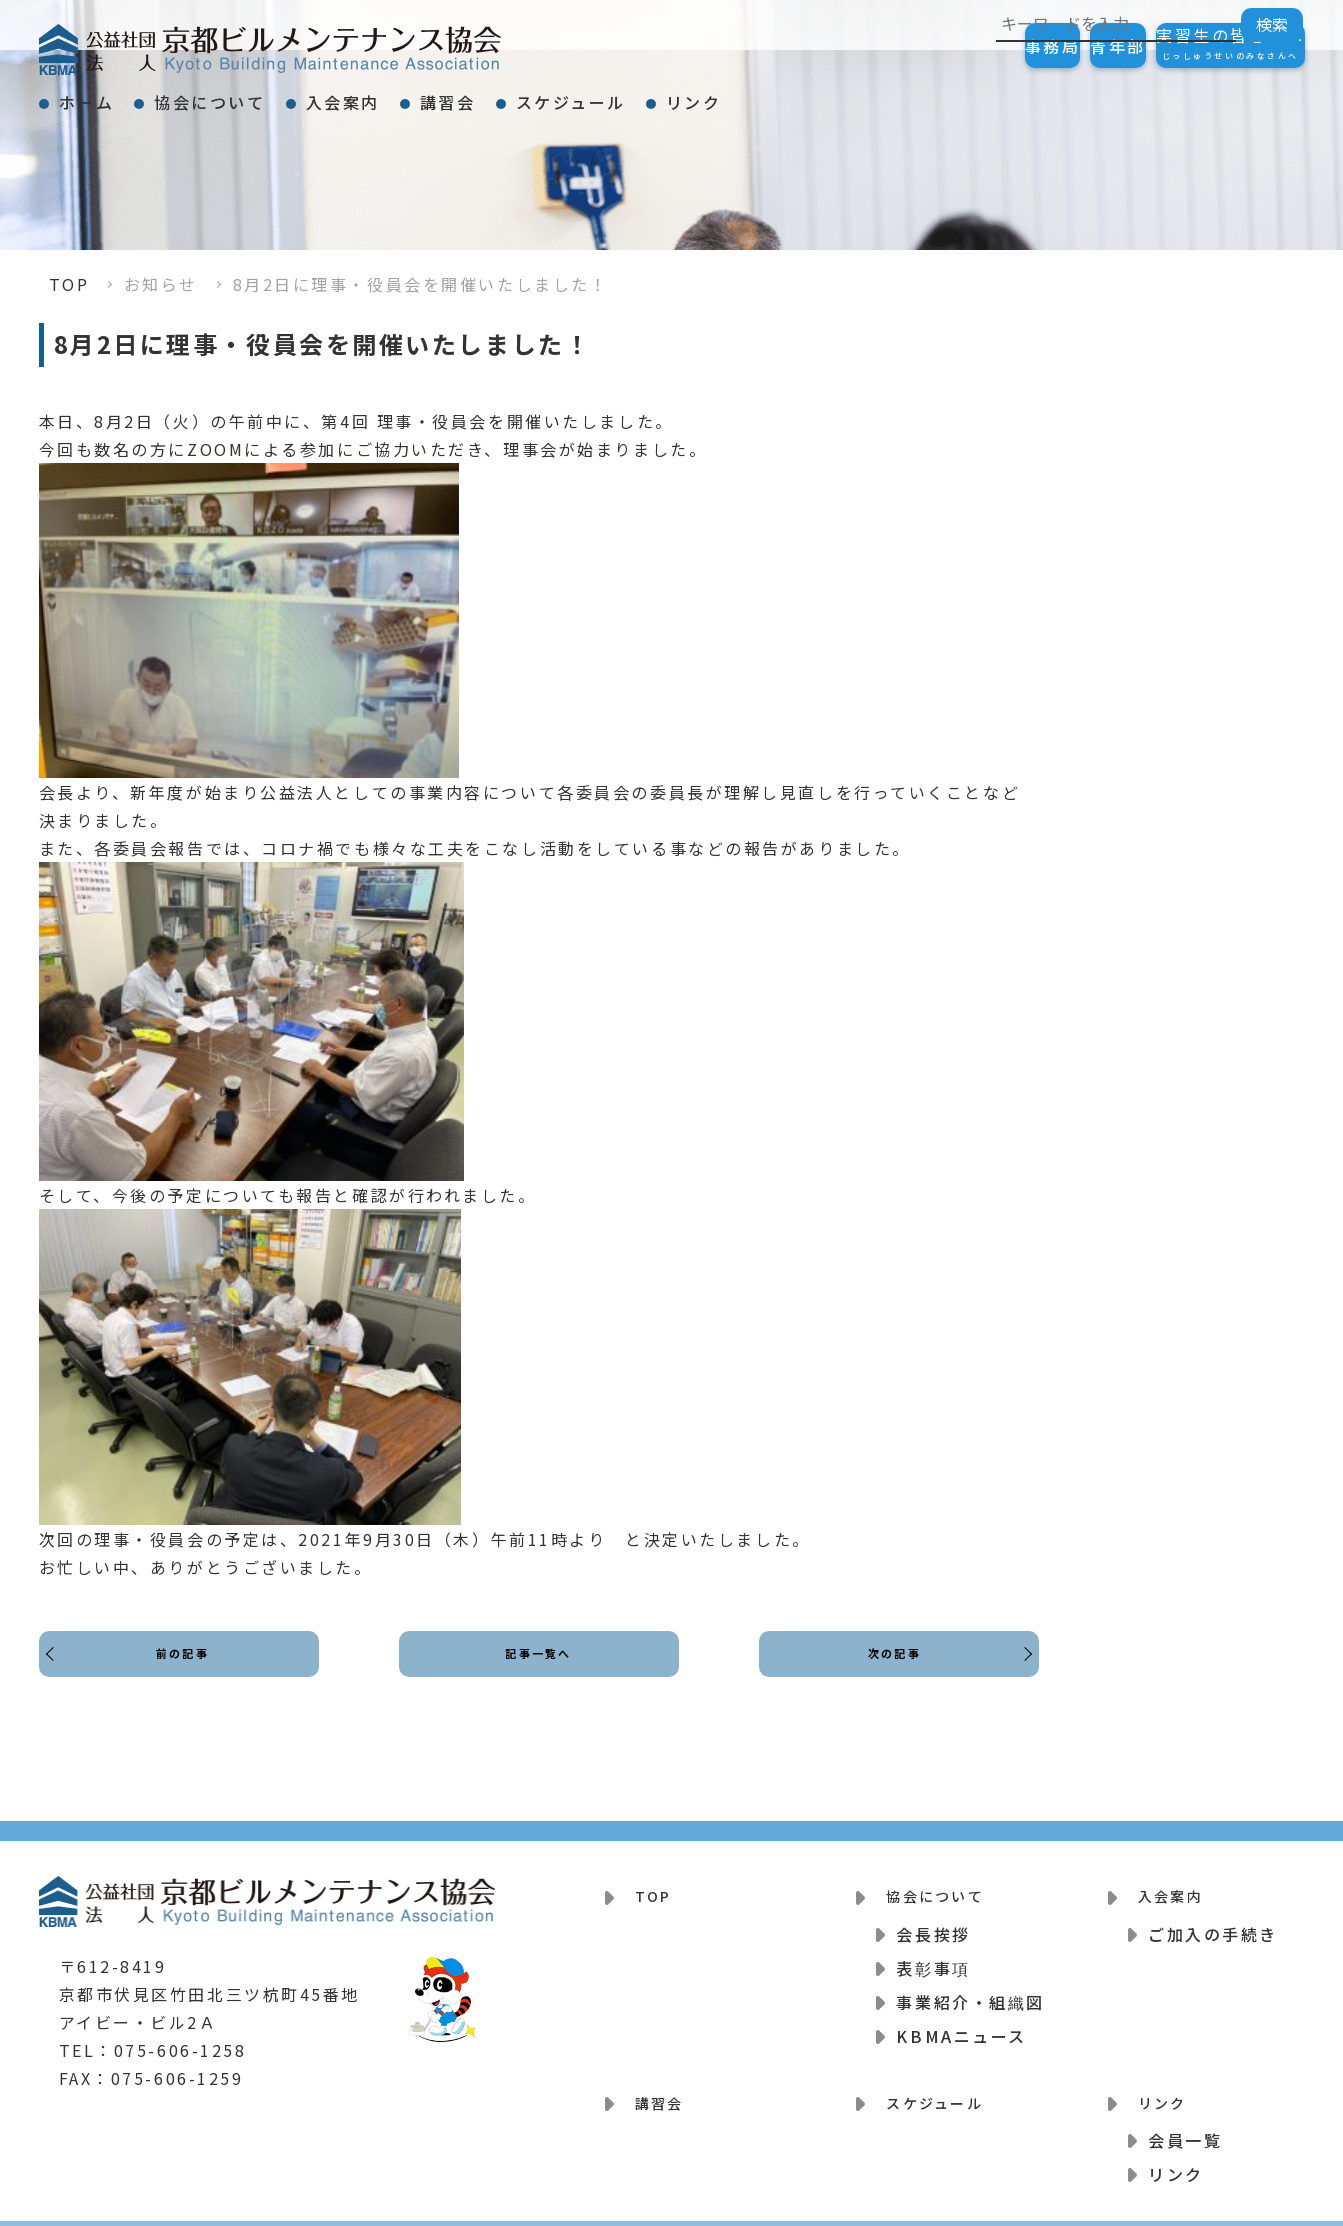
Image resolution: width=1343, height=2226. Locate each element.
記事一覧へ (538, 1671)
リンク (892, 94)
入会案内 (433, 94)
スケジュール (733, 94)
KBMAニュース (961, 2023)
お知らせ (161, 284)
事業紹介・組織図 (970, 1989)
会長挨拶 (933, 1921)
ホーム (105, 94)
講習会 (574, 94)
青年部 (1058, 46)
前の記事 (188, 1671)
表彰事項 (933, 1955)
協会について (263, 94)
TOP (69, 284)
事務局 (953, 46)
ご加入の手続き (1213, 1921)
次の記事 (888, 1671)
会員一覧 (1185, 2115)
